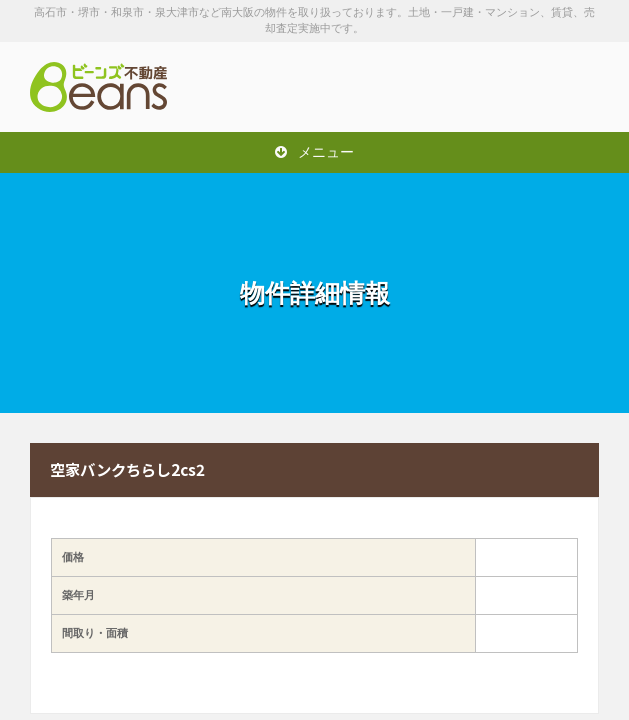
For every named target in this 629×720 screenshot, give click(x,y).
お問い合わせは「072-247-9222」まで (499, 87)
